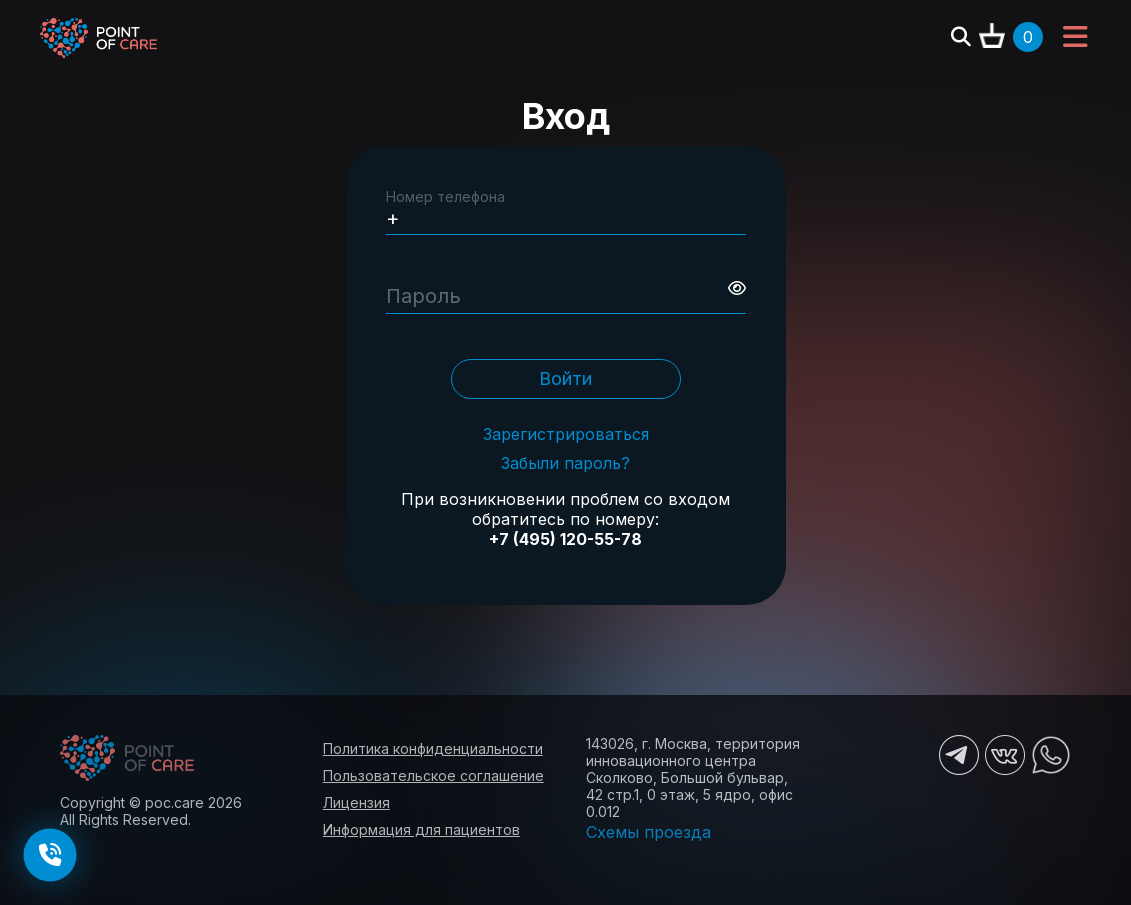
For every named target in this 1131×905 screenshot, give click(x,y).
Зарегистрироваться (566, 434)
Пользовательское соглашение (433, 775)
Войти (565, 378)
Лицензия (356, 802)
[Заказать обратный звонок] (50, 855)
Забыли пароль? (565, 463)
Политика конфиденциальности (433, 748)
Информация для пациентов (421, 829)
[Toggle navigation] (1075, 38)
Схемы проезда (648, 832)
